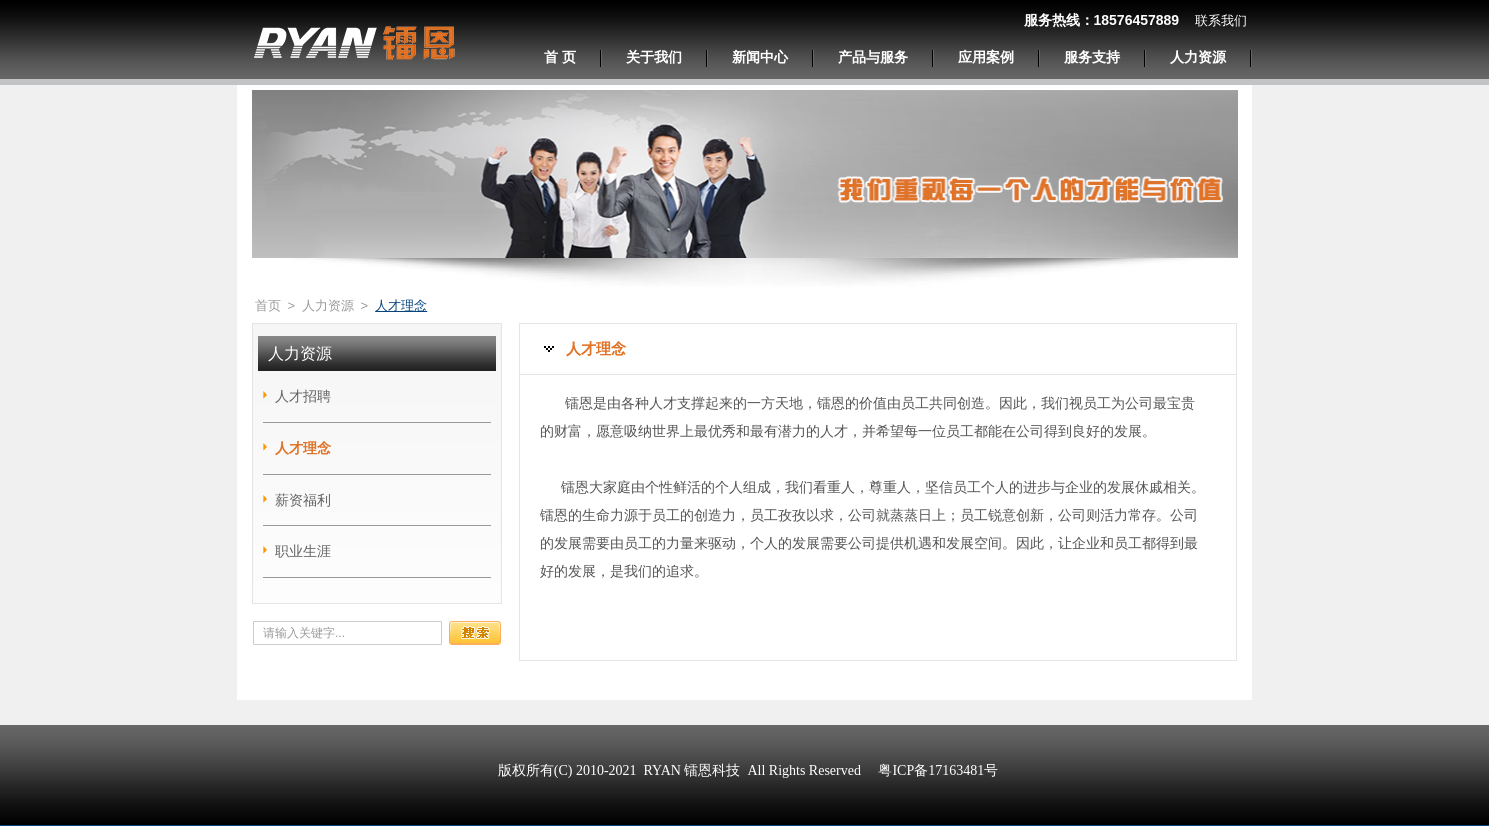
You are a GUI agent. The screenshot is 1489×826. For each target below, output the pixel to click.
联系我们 (1221, 20)
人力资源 (328, 305)
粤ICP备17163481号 (938, 770)
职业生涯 (303, 551)
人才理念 (303, 448)
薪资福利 (303, 500)
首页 (268, 305)
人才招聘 (303, 396)
